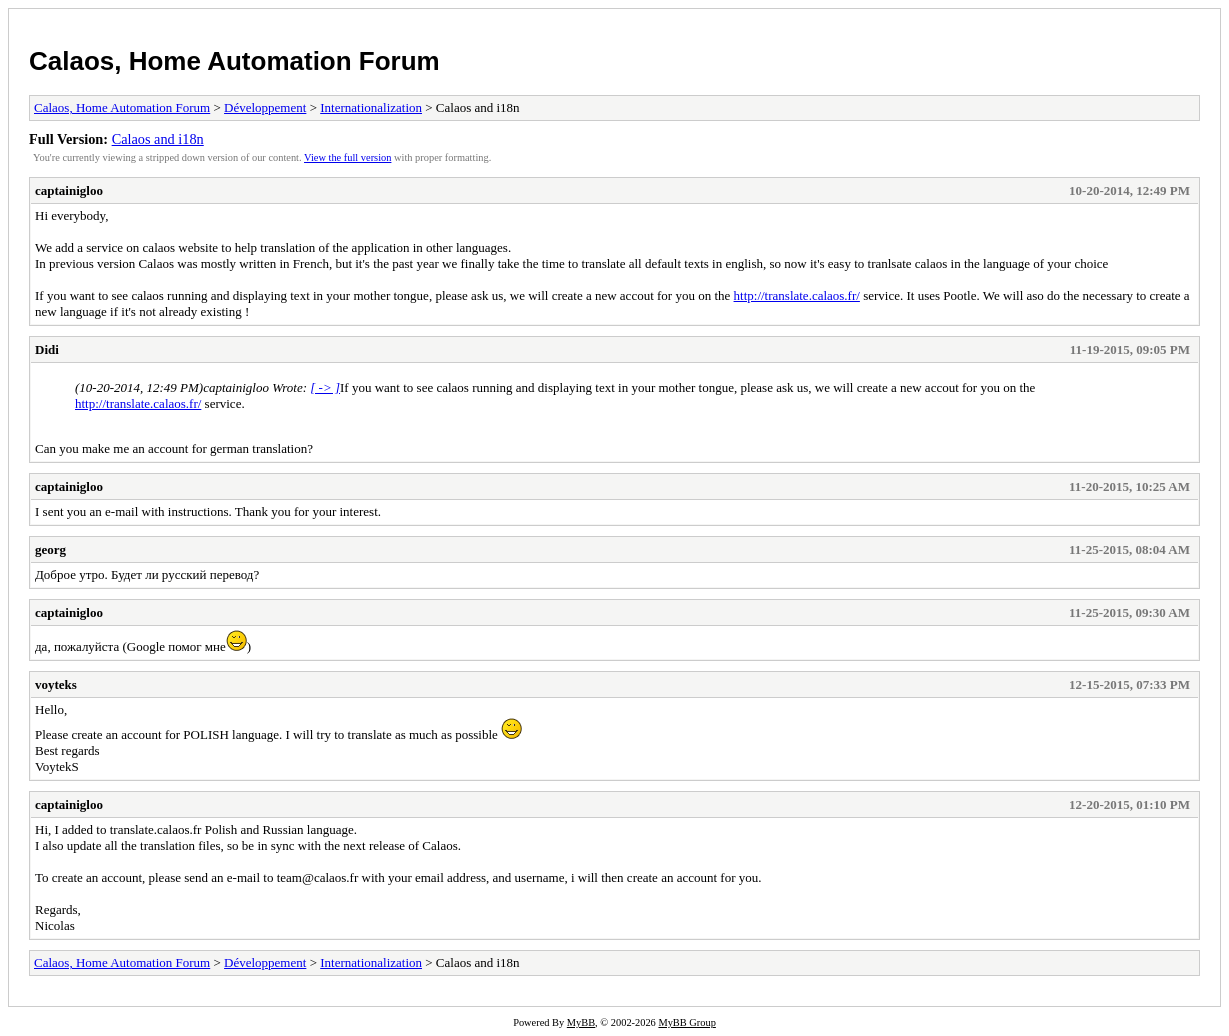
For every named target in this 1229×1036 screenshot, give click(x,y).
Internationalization (371, 107)
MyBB (581, 1022)
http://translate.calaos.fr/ (797, 295)
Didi (47, 349)
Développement (265, 107)
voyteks (56, 684)
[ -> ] (325, 387)
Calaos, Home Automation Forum (234, 61)
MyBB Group (686, 1022)
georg (50, 549)
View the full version (347, 157)
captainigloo (69, 190)
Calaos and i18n (158, 139)
